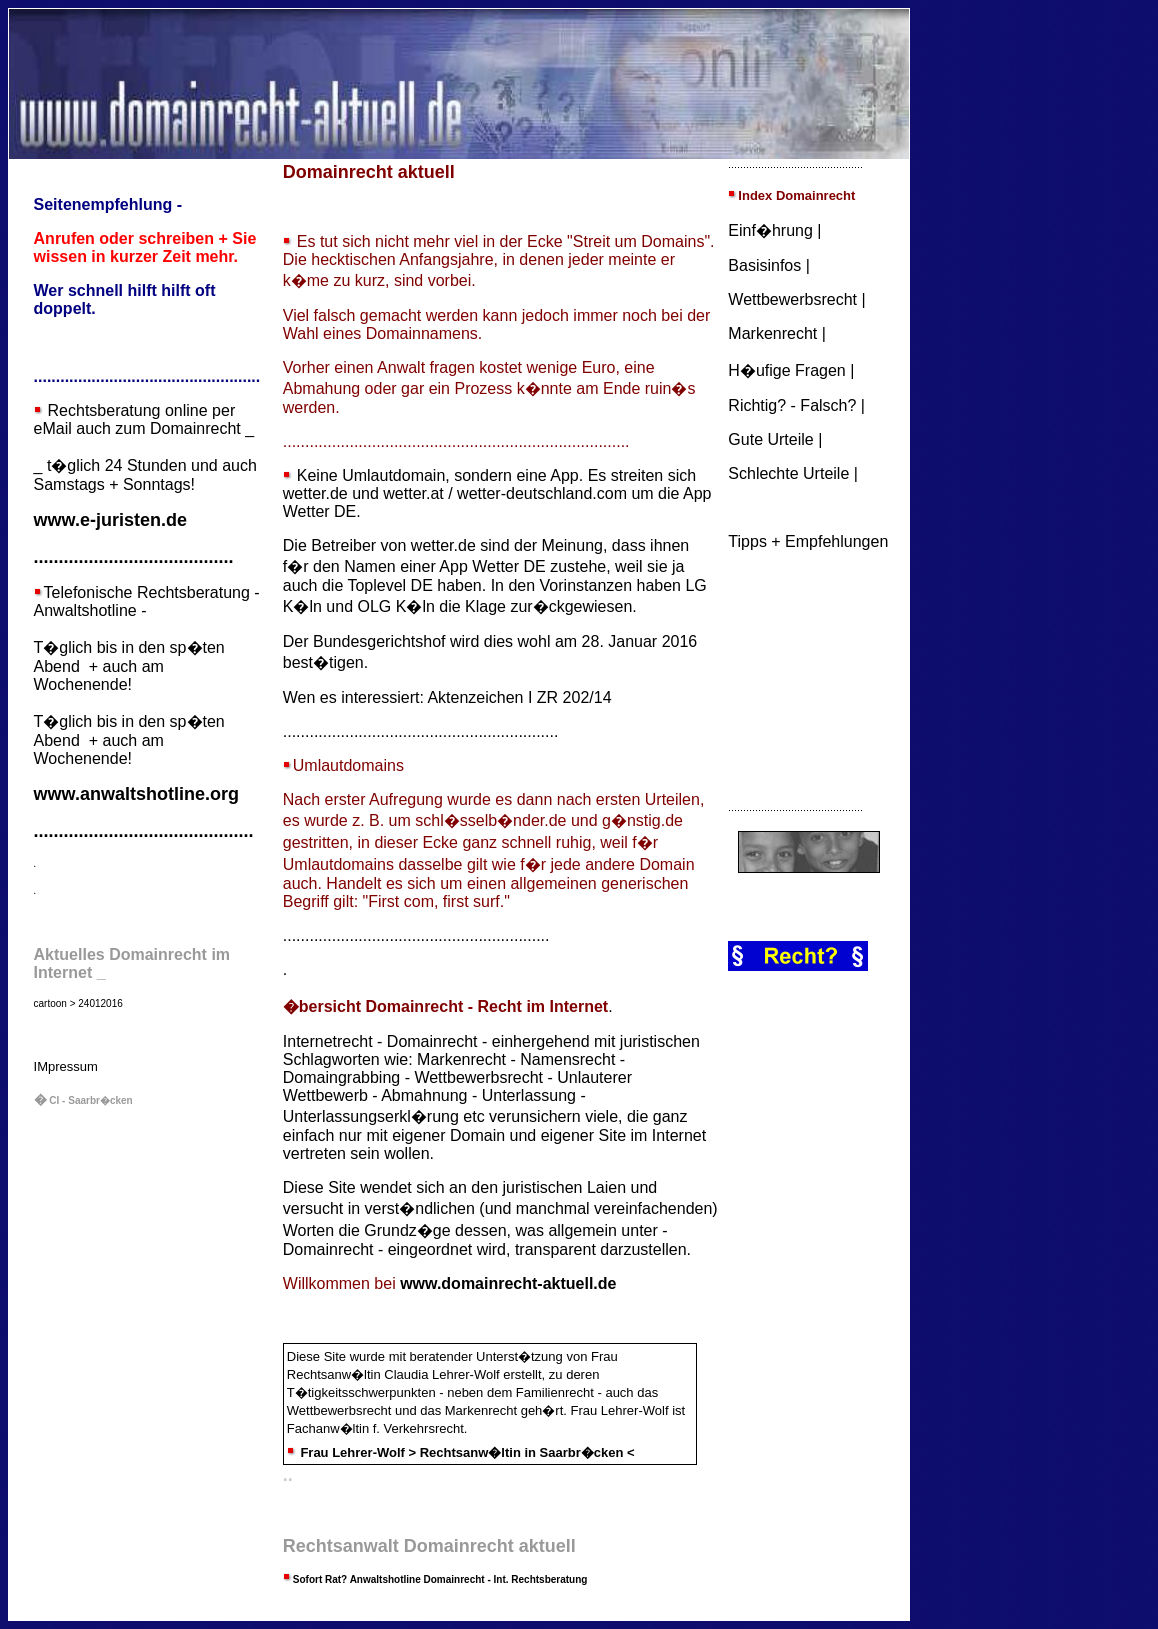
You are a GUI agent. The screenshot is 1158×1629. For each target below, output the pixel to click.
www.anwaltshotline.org (136, 794)
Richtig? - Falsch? (792, 405)
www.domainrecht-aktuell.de (508, 1283)
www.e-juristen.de (110, 520)
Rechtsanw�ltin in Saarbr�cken (522, 1452)
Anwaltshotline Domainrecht (417, 1579)
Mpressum (67, 1066)
